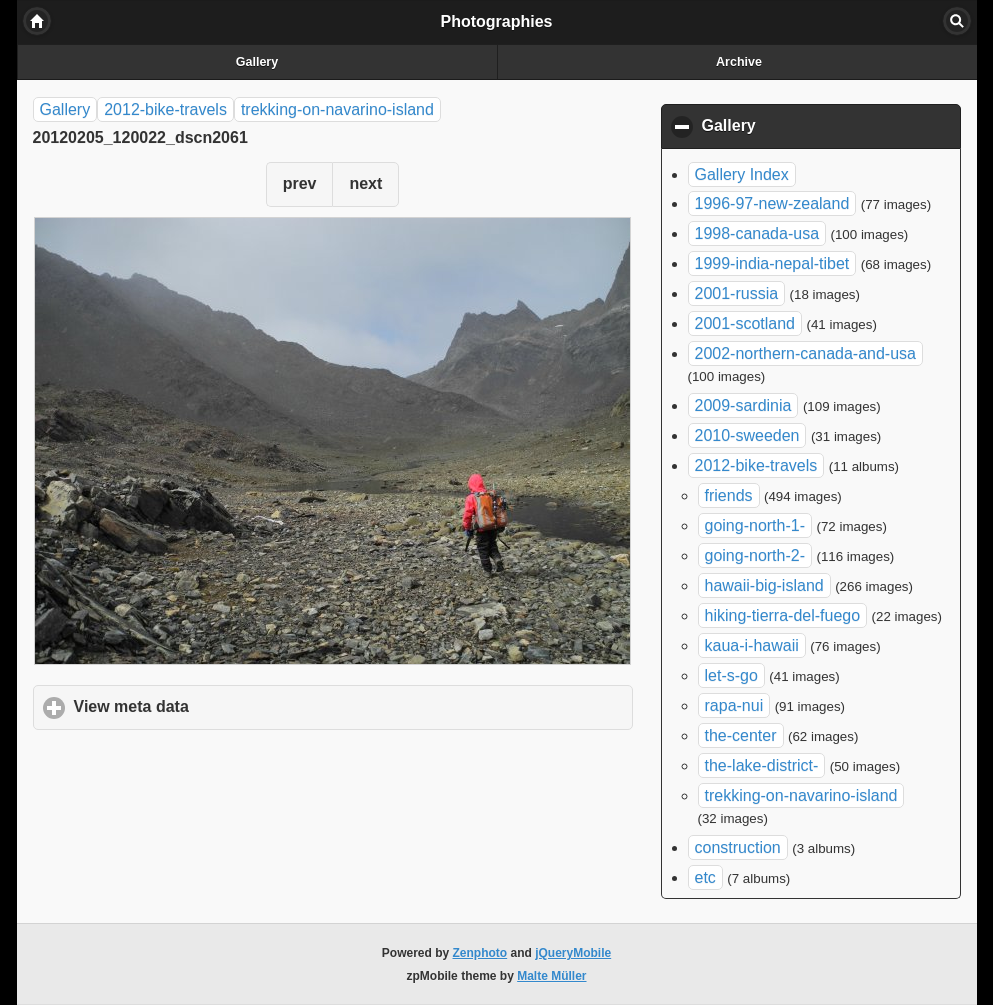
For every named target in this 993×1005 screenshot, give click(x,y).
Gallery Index (742, 174)
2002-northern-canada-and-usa (805, 353)
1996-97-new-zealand (772, 203)
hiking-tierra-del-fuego (783, 615)
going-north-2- (755, 555)
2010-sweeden (747, 435)
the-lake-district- (762, 765)
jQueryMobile (573, 953)
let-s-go (731, 675)
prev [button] (300, 183)
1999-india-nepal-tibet (772, 263)
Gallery (257, 62)
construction (738, 847)
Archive (739, 62)
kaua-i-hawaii (752, 645)
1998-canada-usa (757, 233)
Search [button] (957, 21)
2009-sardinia (743, 405)
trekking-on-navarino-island (337, 109)
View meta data (225, 706)
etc (705, 877)
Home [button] (37, 21)
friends (729, 495)
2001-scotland (745, 323)
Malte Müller (551, 976)
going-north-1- (755, 525)
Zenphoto (480, 953)
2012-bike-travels (165, 109)
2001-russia (737, 293)
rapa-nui (734, 705)
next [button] (365, 183)
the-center (741, 735)
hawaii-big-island (764, 585)
